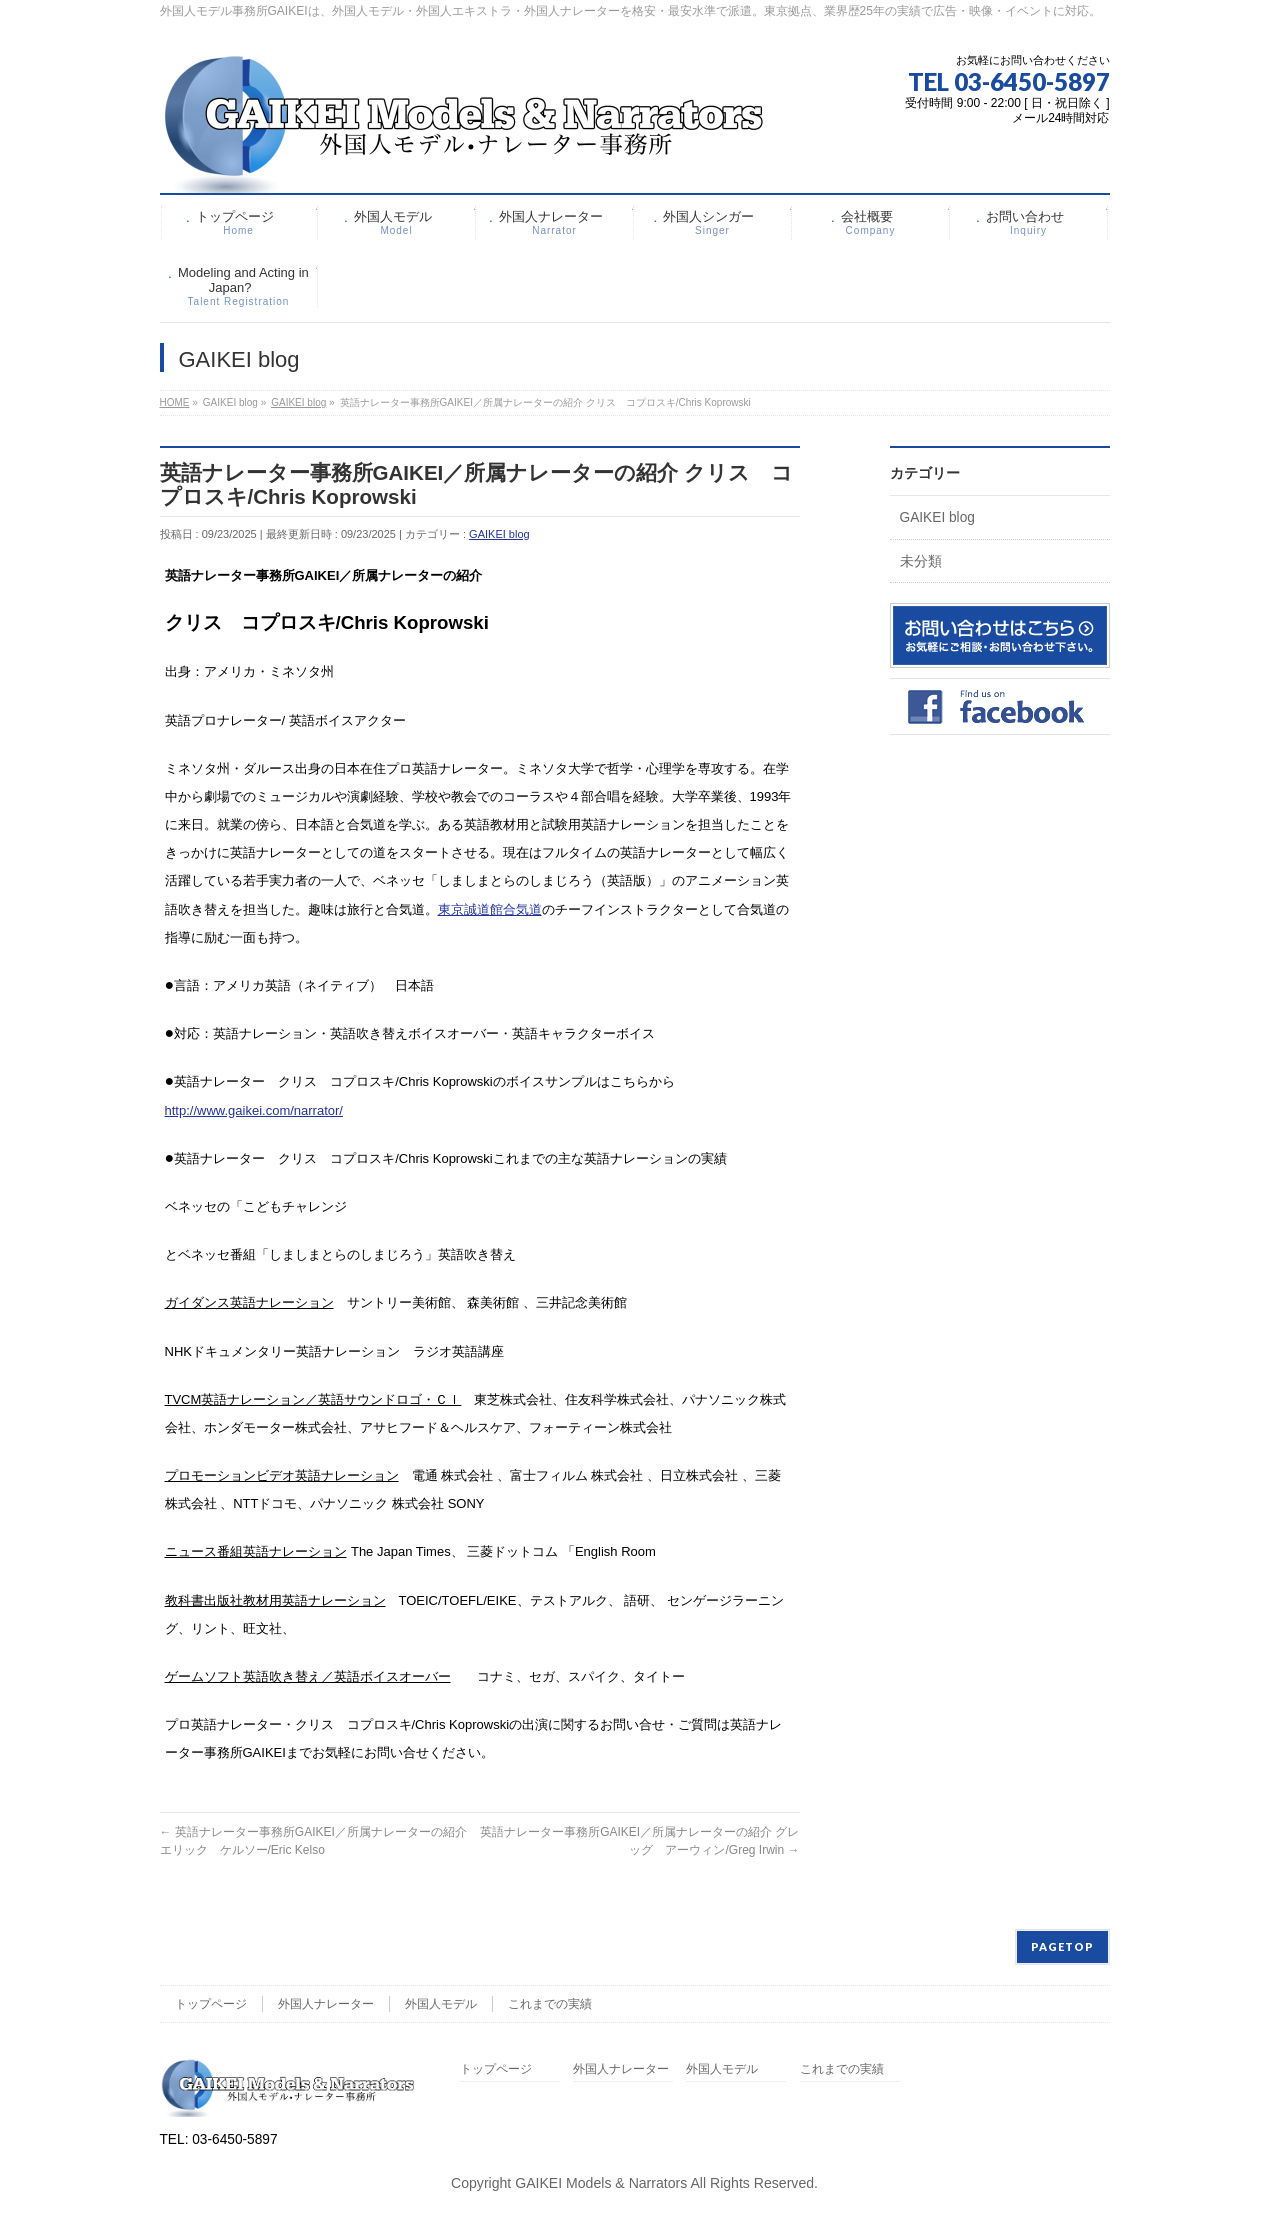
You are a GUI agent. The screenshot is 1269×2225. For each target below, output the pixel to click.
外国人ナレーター (326, 2004)
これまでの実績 (550, 2004)
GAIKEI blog (499, 534)
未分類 (921, 561)
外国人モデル (441, 2004)
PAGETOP (1062, 1946)
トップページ (211, 2004)
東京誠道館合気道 (490, 909)
